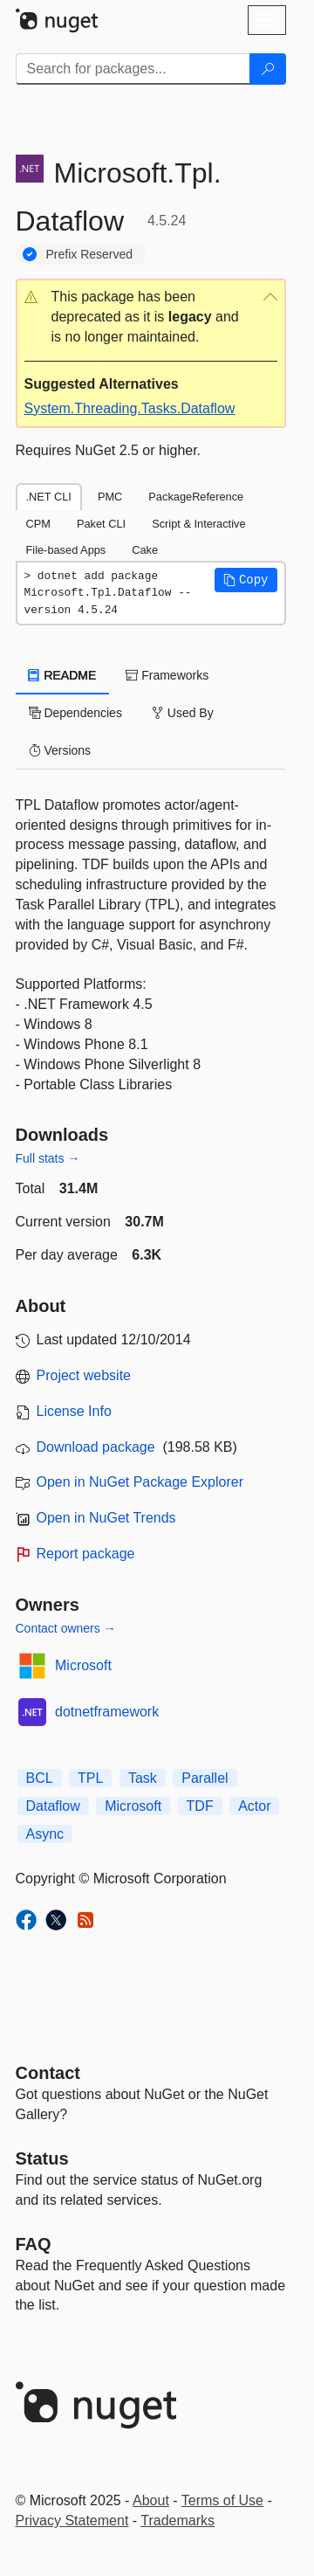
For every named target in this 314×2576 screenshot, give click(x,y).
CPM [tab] (38, 523)
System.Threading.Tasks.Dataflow (130, 408)
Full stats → (48, 1158)
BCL (39, 1778)
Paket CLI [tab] (101, 523)
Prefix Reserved (89, 254)
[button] (150, 317)
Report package (86, 1553)
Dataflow (53, 1806)
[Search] (267, 69)
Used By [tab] (183, 713)
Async (45, 1834)
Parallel (204, 1778)
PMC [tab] (110, 496)
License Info (74, 1411)
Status (42, 2158)
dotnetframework (107, 1711)
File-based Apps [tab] (66, 549)
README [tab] (63, 675)
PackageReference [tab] (195, 496)
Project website (84, 1375)
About (151, 2500)
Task (142, 1778)
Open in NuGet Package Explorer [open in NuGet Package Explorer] (140, 1481)
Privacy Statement (72, 2520)
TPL (90, 1778)
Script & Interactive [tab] (198, 523)
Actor (254, 1806)
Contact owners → (66, 1628)
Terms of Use (222, 2500)
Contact (48, 2072)
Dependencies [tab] (75, 713)
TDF (200, 1806)
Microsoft (83, 1665)
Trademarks (177, 2520)
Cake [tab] (145, 549)
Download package (96, 1447)
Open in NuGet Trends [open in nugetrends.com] (106, 1517)
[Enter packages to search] (133, 69)
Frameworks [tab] (167, 675)
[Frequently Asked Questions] (33, 2244)
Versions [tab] (60, 750)
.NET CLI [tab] (49, 496)
